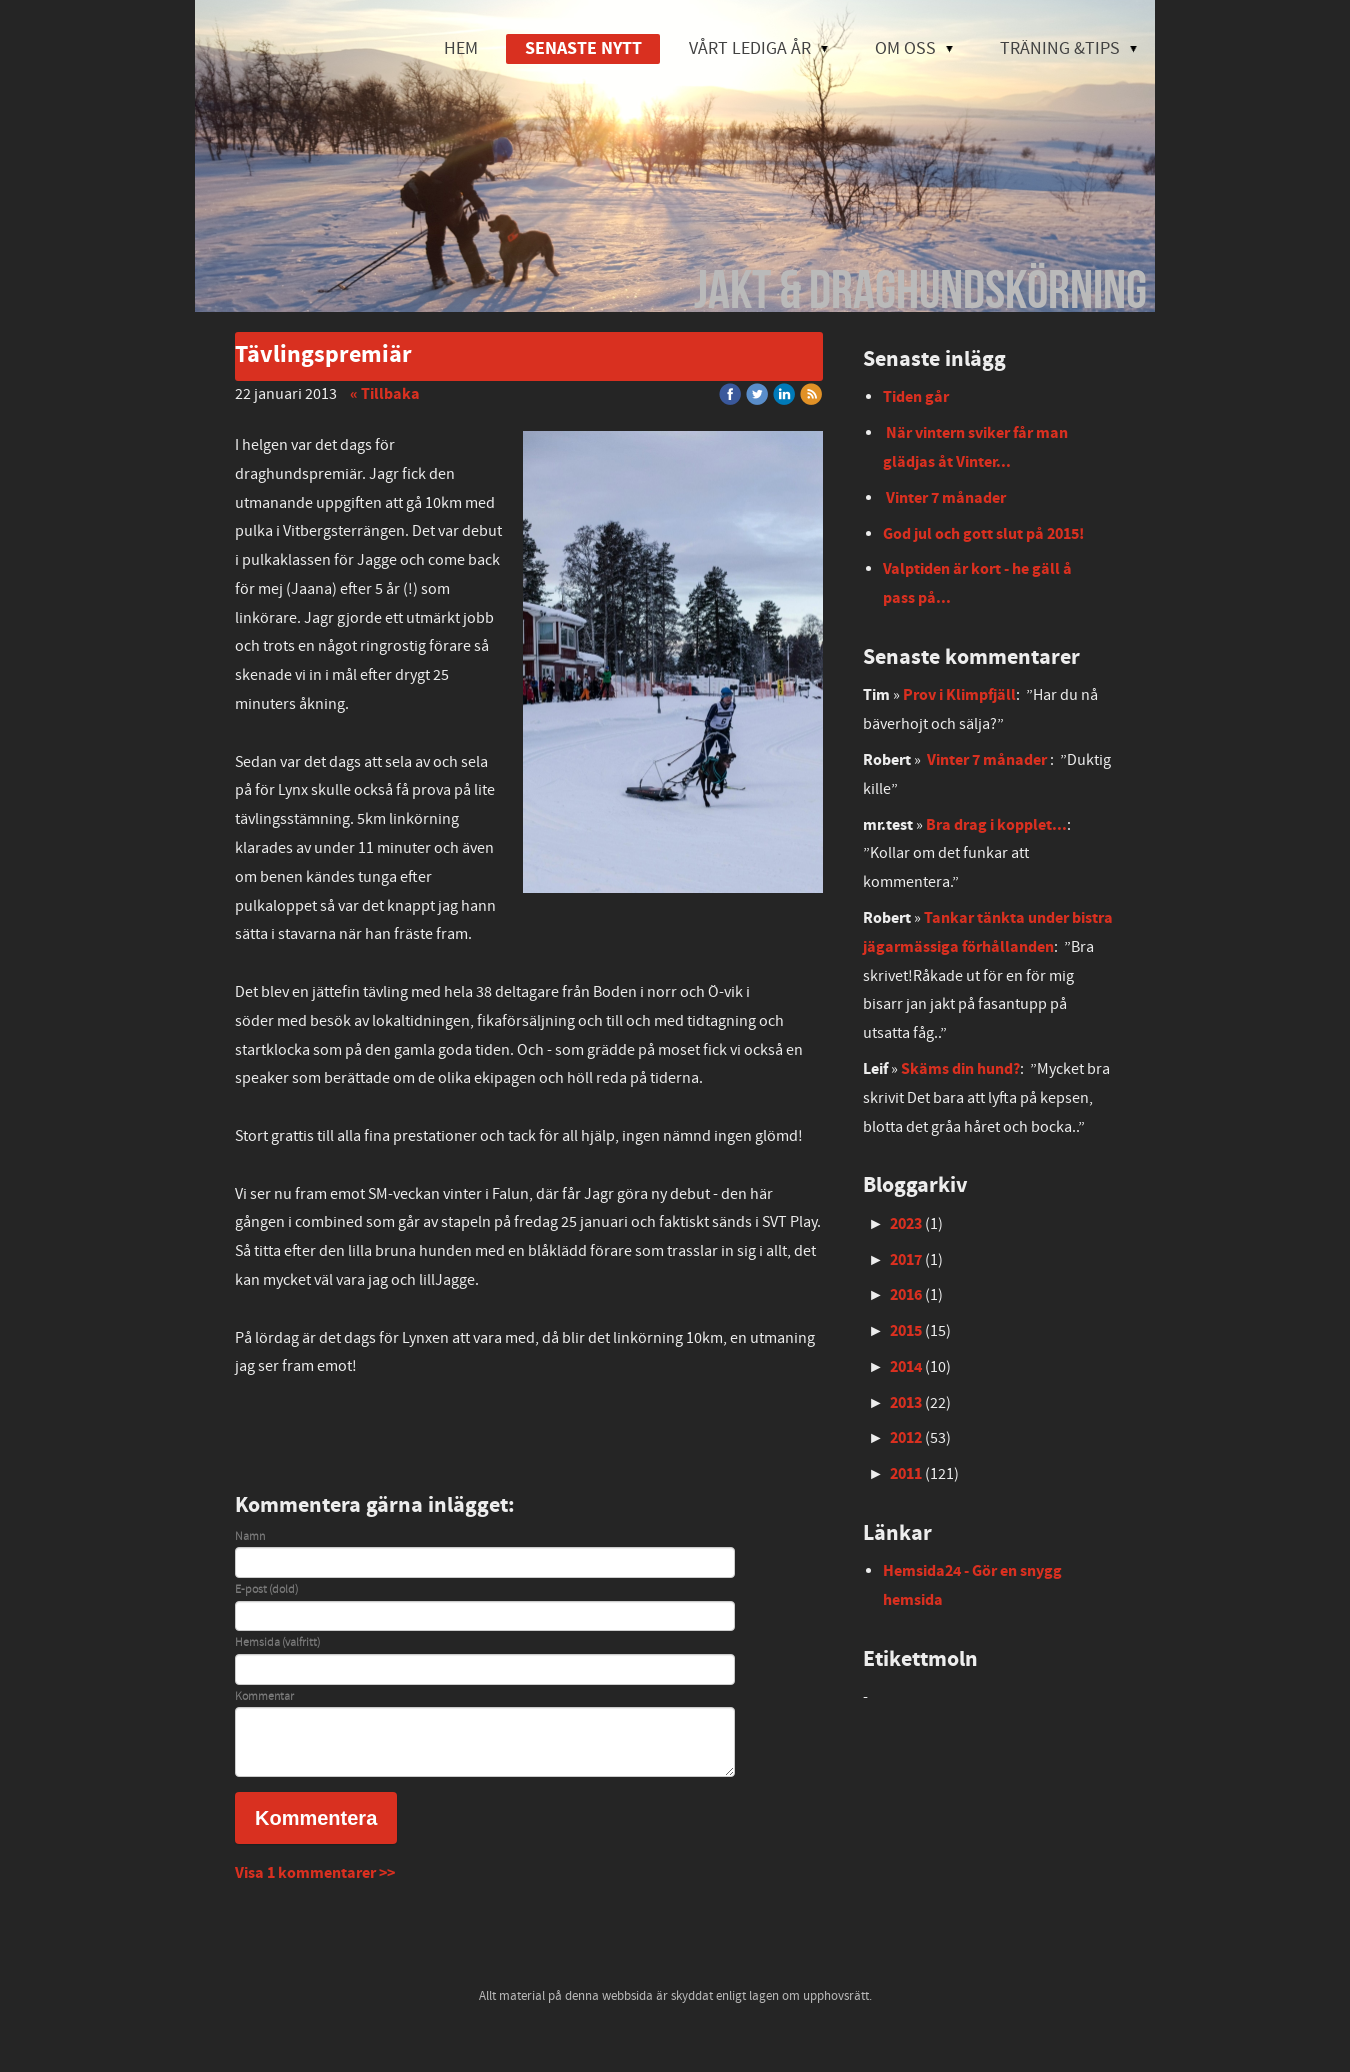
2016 (906, 1295)
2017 (906, 1260)
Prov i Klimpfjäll (959, 695)
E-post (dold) (266, 1590)
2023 (906, 1224)
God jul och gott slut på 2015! (983, 534)
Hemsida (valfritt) (277, 1643)
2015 (906, 1331)
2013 (906, 1403)
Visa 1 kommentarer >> (315, 1873)
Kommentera (316, 1818)
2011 (906, 1474)
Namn (250, 1537)
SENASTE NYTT (583, 48)
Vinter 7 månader (946, 498)
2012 (906, 1438)
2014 (906, 1367)
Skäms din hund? (960, 1069)
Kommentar (264, 1697)
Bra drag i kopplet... (996, 825)
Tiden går (916, 397)
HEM (461, 48)
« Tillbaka (385, 394)
